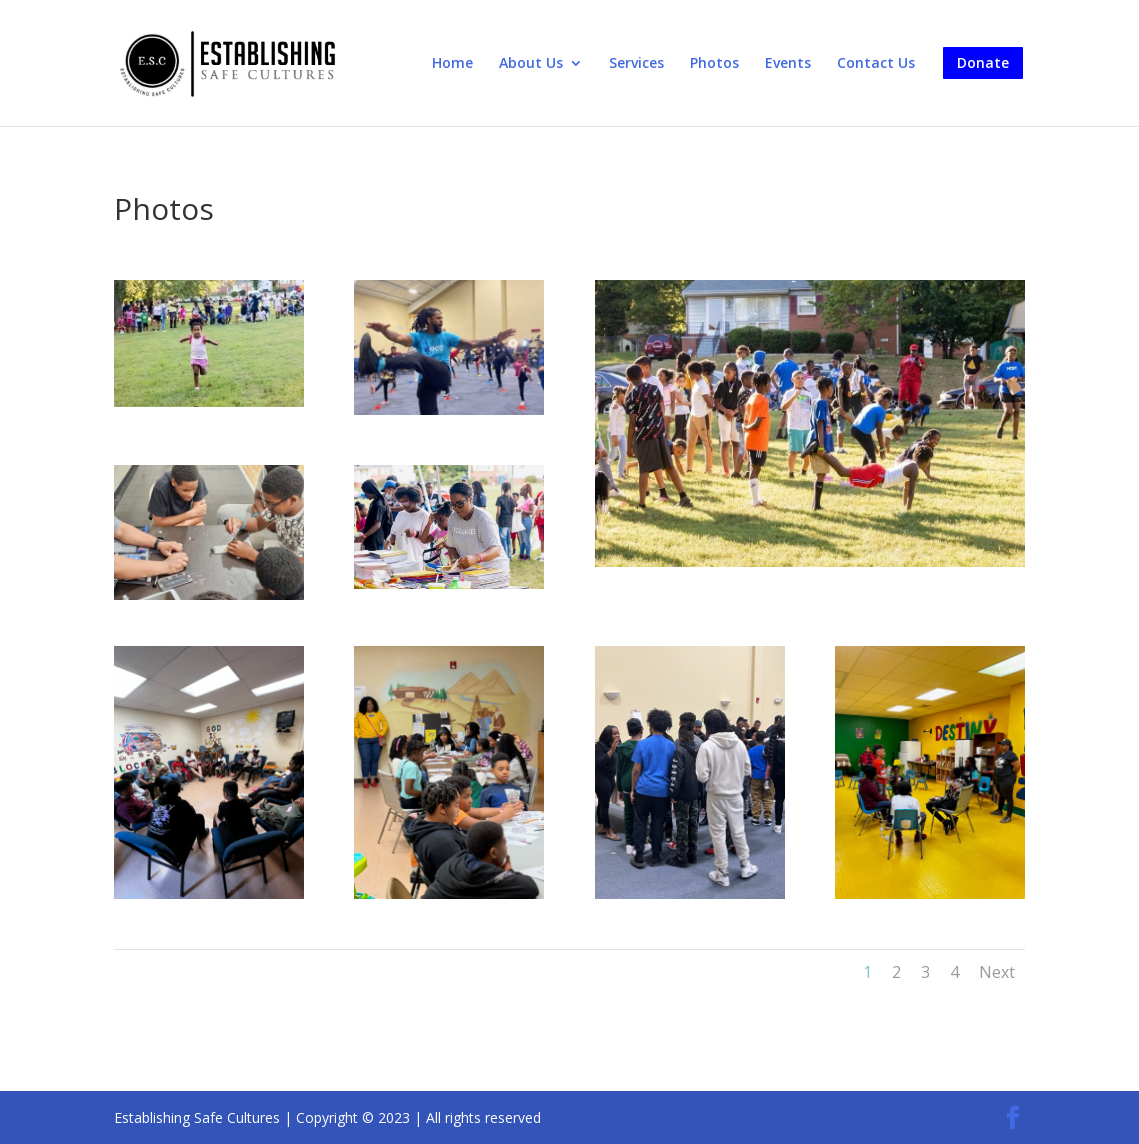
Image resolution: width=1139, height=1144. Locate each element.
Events (788, 64)
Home (452, 64)
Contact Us (876, 64)
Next (997, 972)
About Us (531, 64)
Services (636, 64)
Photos (714, 64)
